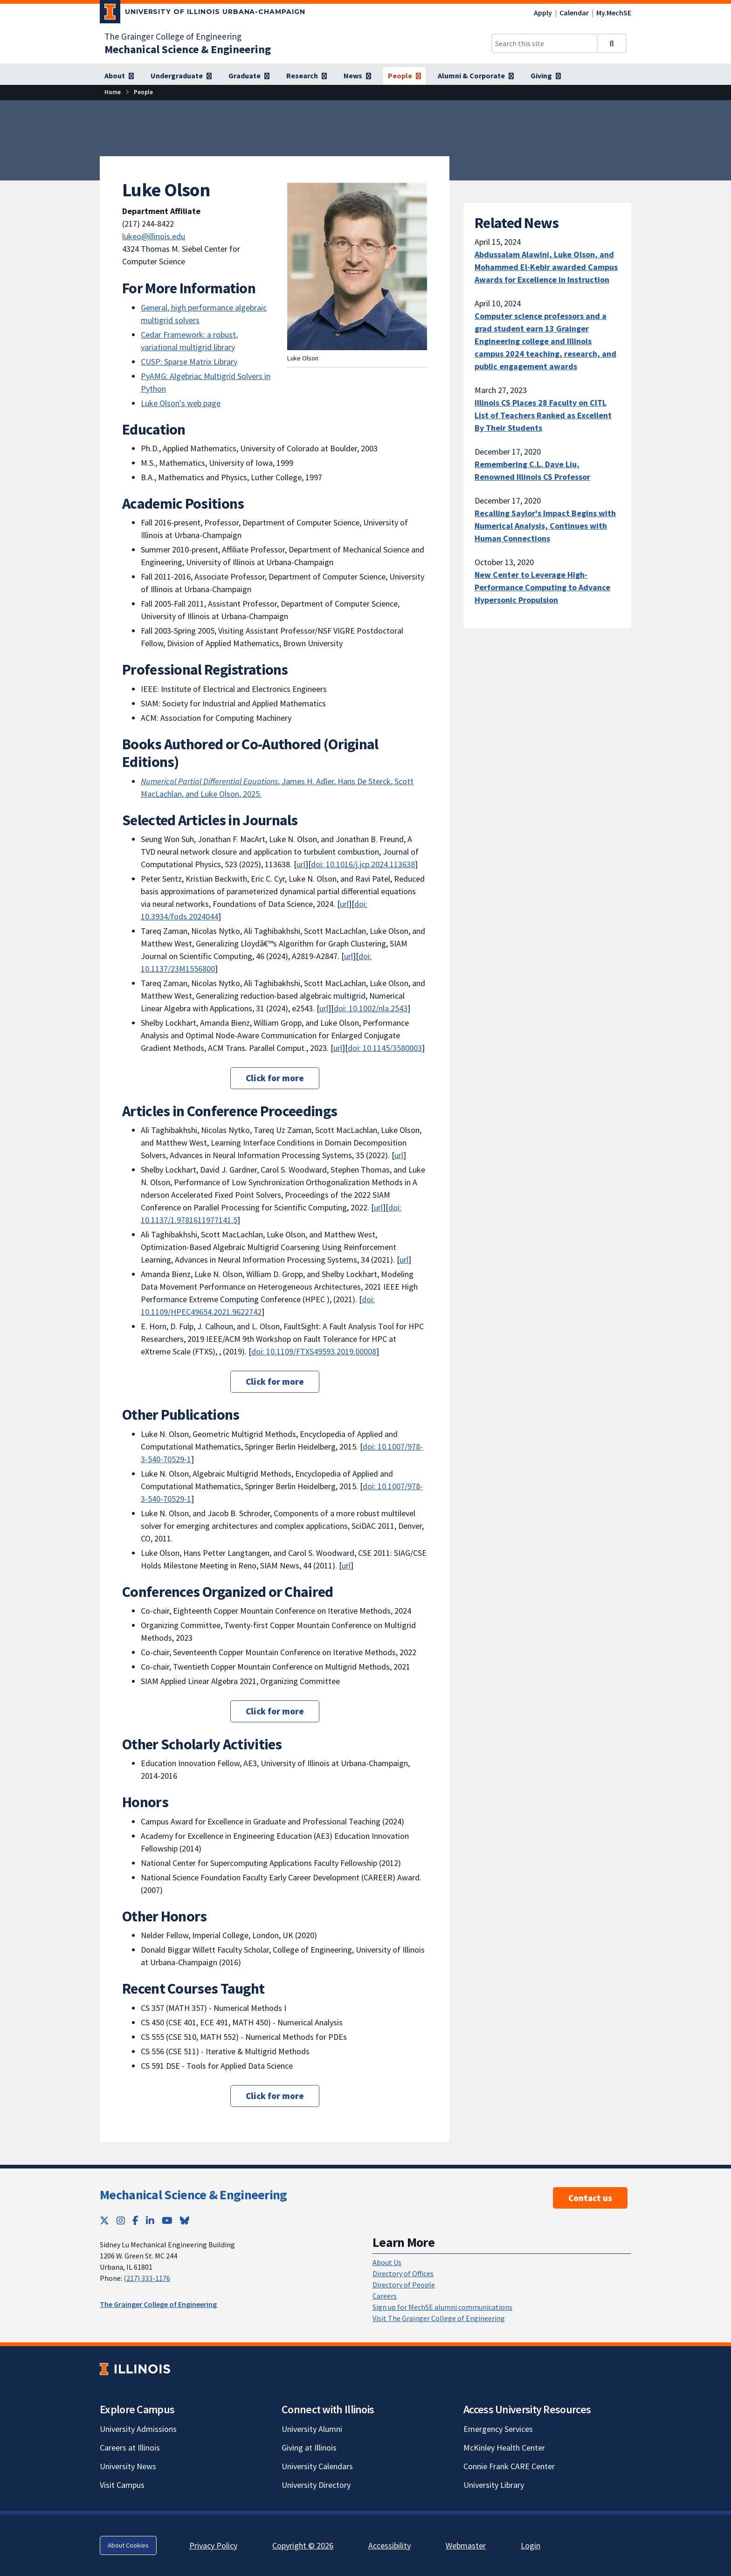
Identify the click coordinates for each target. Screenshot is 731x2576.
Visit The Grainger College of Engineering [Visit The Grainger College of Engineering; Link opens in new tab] (438, 2318)
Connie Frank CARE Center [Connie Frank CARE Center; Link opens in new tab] (509, 2466)
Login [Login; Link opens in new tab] (530, 2545)
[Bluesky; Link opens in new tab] (184, 2220)
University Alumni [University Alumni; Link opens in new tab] (312, 2429)
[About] (119, 76)
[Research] (306, 76)
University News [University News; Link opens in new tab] (128, 2466)
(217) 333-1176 (147, 2278)
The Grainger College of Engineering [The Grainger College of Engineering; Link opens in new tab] (172, 36)
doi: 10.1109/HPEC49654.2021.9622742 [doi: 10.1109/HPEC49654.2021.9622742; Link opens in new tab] (258, 1305)
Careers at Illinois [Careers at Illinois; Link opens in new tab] (130, 2447)
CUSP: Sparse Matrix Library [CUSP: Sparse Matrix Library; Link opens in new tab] (189, 361)
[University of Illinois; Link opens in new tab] (135, 2368)
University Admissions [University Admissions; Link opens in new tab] (138, 2429)
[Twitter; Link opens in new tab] (104, 2220)
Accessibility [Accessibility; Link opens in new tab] (389, 2545)
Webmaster (466, 2545)
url (398, 1155)
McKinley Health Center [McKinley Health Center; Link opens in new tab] (504, 2447)
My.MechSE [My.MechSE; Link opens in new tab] (613, 12)
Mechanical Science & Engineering (193, 2194)
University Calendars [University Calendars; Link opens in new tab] (317, 2466)
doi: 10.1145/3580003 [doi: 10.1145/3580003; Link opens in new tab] (385, 1048)
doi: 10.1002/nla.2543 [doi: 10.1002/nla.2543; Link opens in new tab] (370, 1008)
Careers (384, 2295)
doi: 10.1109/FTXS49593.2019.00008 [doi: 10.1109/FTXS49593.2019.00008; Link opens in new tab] (313, 1351)
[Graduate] (249, 76)
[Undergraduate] (181, 76)
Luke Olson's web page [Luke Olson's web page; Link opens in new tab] (181, 403)
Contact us (590, 2197)
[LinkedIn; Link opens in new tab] (150, 2220)
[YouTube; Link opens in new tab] (167, 2220)
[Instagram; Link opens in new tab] (121, 2220)
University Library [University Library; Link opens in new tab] (493, 2484)
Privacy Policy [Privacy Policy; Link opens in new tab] (213, 2545)
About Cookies (128, 2545)
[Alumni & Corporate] (475, 76)
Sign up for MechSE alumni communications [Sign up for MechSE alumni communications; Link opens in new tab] (442, 2307)
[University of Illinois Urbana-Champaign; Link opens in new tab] (202, 13)
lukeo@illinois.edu (153, 236)
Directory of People (403, 2284)
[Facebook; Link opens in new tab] (135, 2220)
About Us (386, 2262)
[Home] (112, 92)
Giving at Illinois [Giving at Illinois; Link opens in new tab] (309, 2447)
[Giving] (545, 76)
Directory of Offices (403, 2273)
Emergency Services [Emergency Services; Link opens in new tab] (498, 2429)
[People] (404, 76)
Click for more (275, 1078)
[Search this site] (544, 43)
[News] (357, 76)
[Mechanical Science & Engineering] (187, 49)
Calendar (574, 12)
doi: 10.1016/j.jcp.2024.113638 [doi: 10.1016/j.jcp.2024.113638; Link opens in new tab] (363, 864)
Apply (543, 12)
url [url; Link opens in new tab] (301, 864)
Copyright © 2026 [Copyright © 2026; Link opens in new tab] (302, 2545)
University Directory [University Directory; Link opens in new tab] (316, 2484)
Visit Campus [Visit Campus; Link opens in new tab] (122, 2484)
